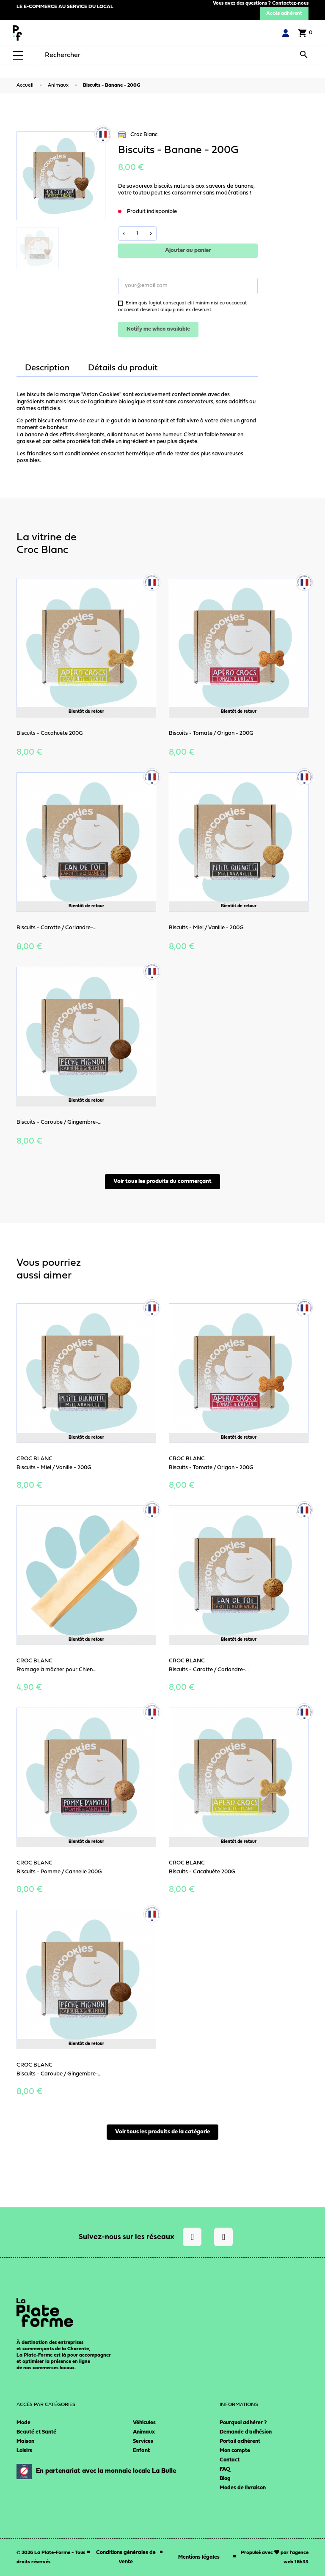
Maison (25, 2441)
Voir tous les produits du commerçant (162, 1181)
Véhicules (144, 2422)
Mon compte (235, 2450)
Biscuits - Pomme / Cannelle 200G (59, 1872)
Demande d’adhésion (246, 2432)
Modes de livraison (243, 2488)
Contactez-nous (290, 3)
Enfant (141, 2450)
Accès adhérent (284, 13)
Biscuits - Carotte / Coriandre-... (56, 928)
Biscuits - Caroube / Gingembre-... (59, 1122)
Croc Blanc (137, 134)
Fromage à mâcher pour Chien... (56, 1670)
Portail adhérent (240, 2441)
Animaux (144, 2432)
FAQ (225, 2469)
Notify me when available (158, 329)
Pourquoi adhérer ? (243, 2422)
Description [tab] (47, 368)
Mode (23, 2422)
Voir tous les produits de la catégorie (162, 2132)
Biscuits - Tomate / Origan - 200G (211, 733)
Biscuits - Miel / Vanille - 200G (206, 928)
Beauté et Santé (36, 2432)
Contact (230, 2460)
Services (143, 2441)
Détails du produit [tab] (123, 368)
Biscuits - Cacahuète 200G (50, 733)
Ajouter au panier (188, 250)
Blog (225, 2478)
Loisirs (24, 2450)
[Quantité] (137, 233)
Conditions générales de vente (126, 2557)
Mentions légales (199, 2557)
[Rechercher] (99, 55)
